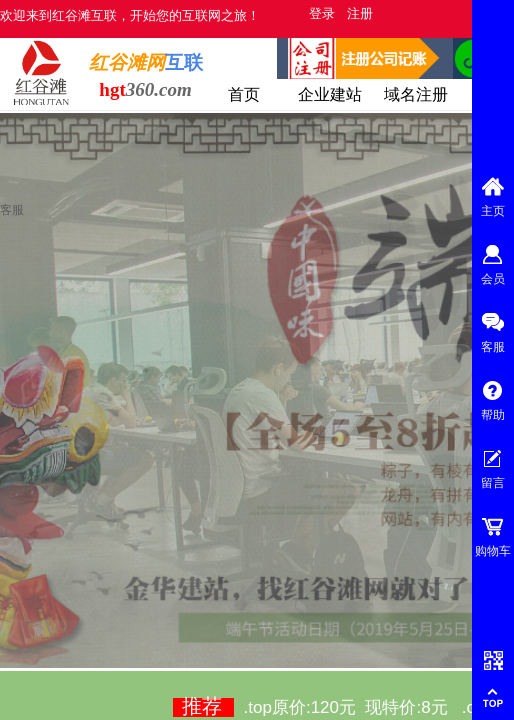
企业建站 (330, 94)
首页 (244, 94)
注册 (360, 13)
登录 (322, 13)
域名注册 (416, 94)
